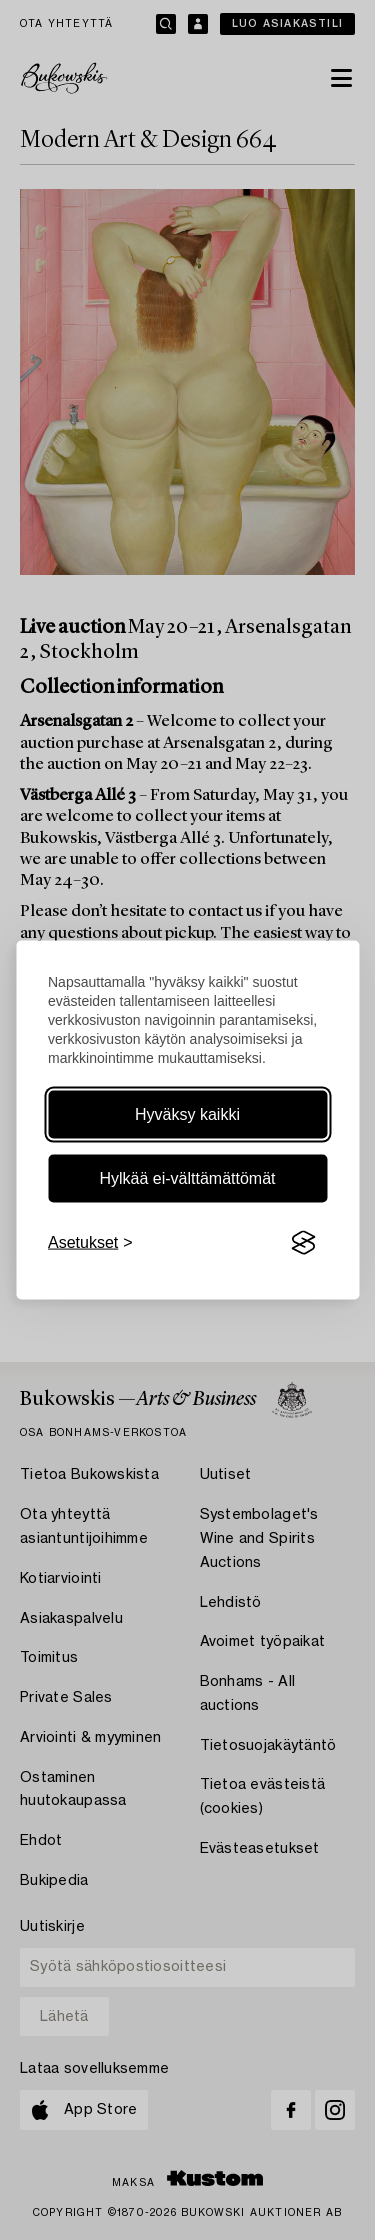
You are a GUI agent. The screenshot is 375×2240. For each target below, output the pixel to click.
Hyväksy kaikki (187, 1114)
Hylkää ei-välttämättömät (187, 1178)
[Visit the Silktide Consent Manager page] (303, 1243)
